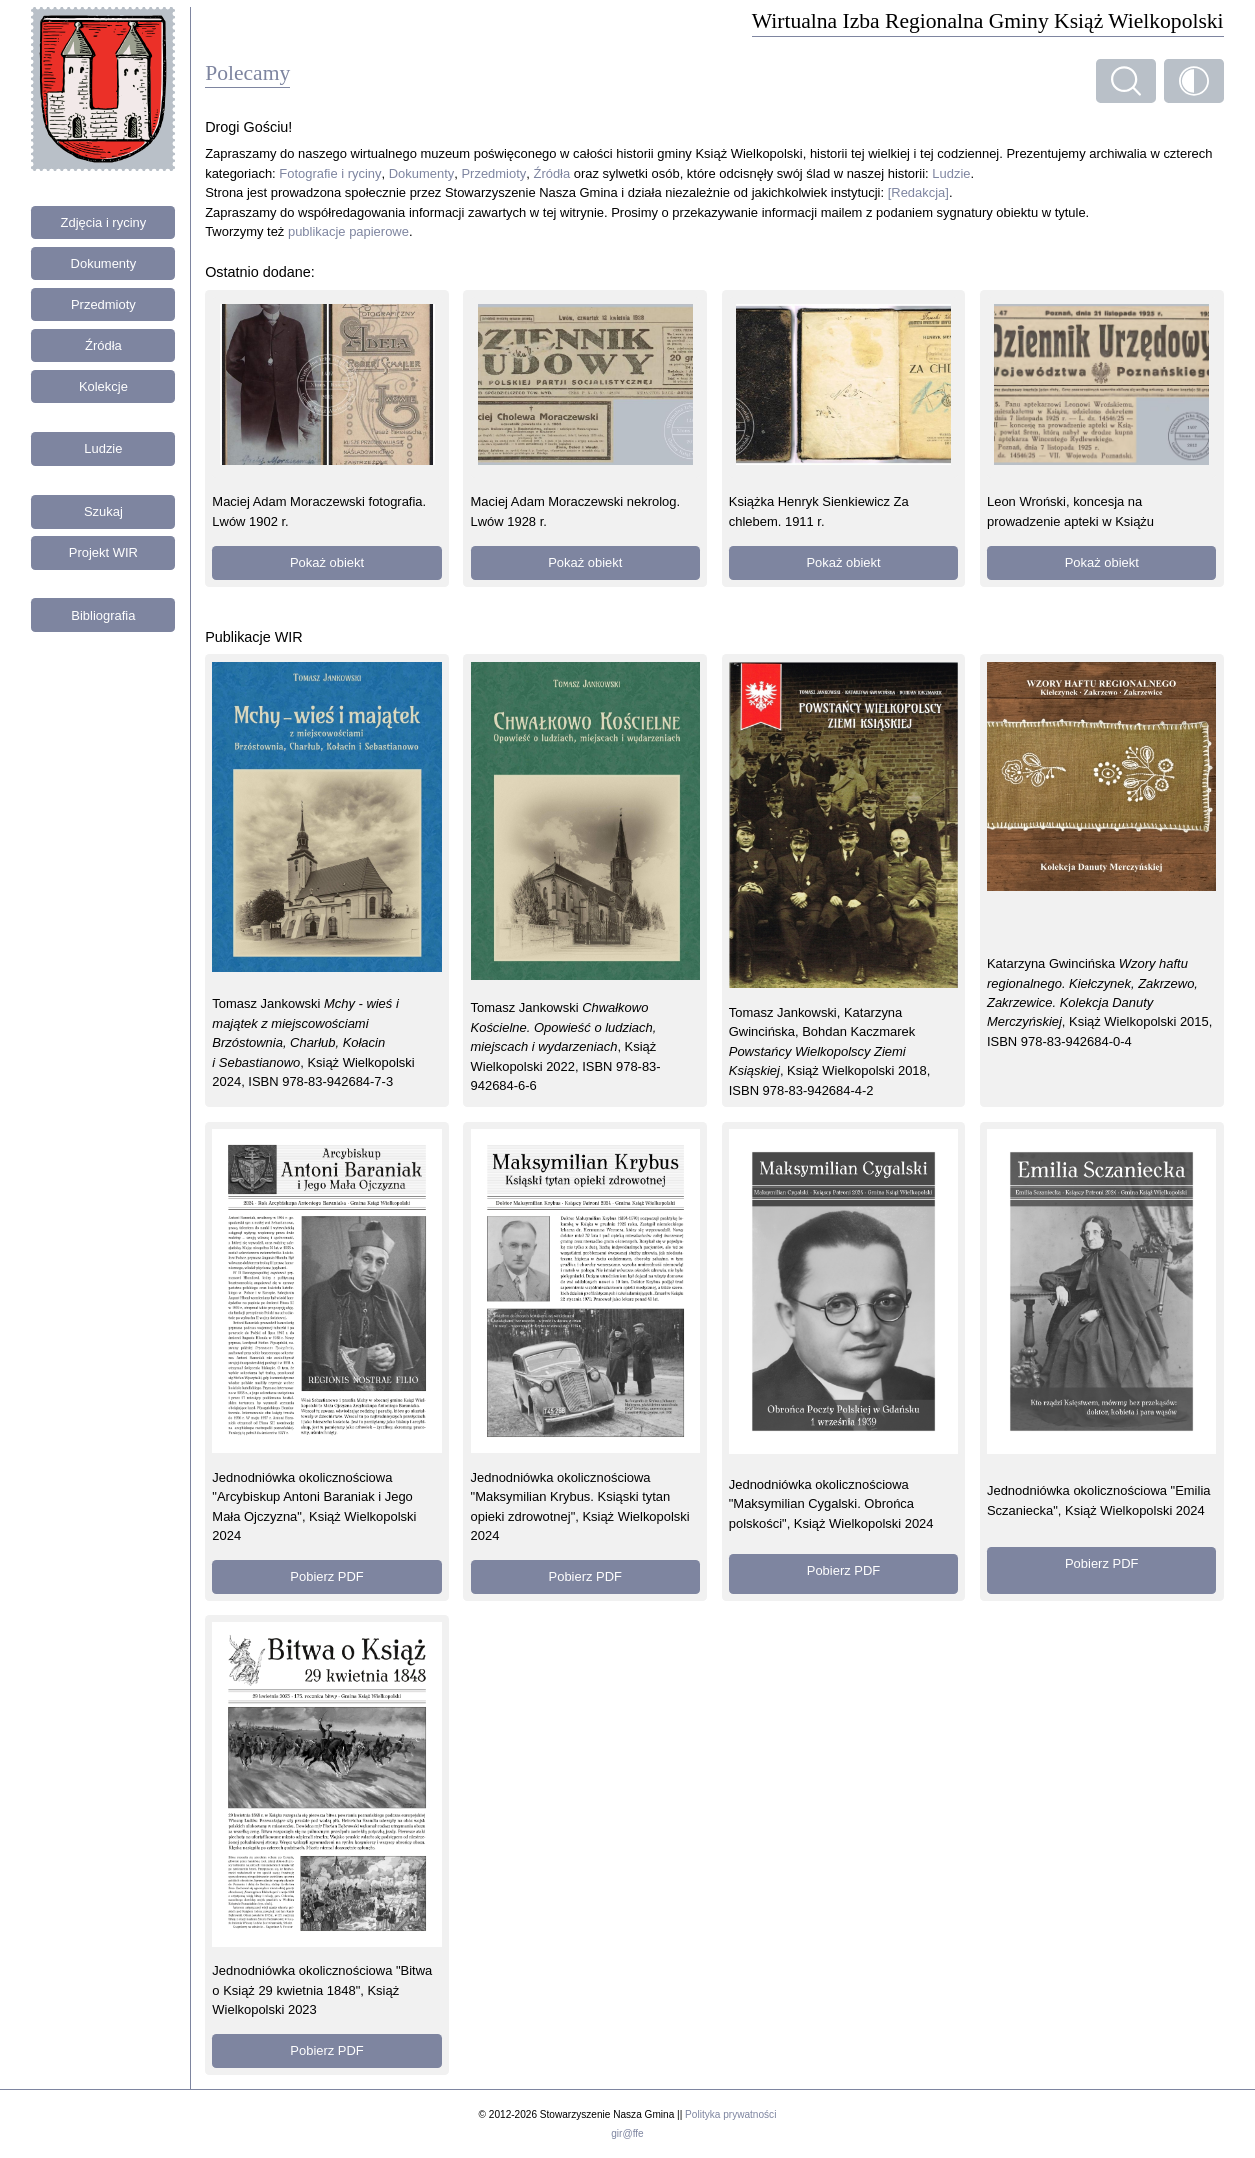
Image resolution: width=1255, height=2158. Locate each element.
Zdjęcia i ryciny (104, 222)
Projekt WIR (103, 552)
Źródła (103, 345)
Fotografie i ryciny (330, 173)
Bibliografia (103, 615)
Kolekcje (103, 386)
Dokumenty (104, 263)
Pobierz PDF (326, 1576)
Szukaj (103, 511)
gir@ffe (627, 2133)
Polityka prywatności (730, 2114)
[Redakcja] (918, 192)
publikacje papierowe (348, 231)
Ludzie (103, 448)
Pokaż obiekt (327, 562)
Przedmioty (103, 304)
